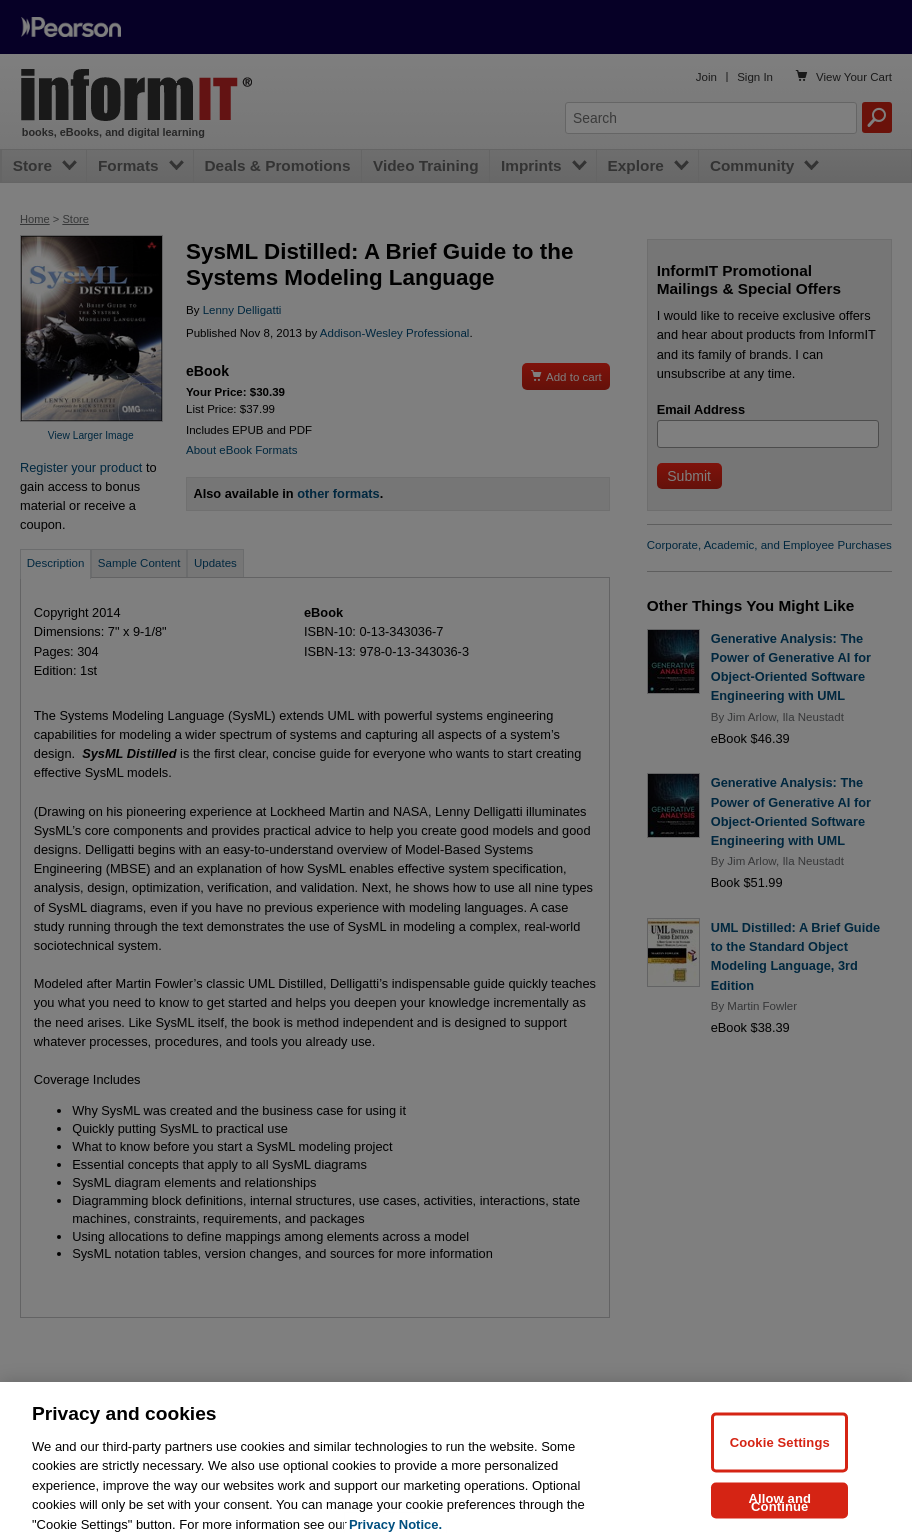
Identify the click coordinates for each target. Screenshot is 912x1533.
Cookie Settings (780, 1462)
